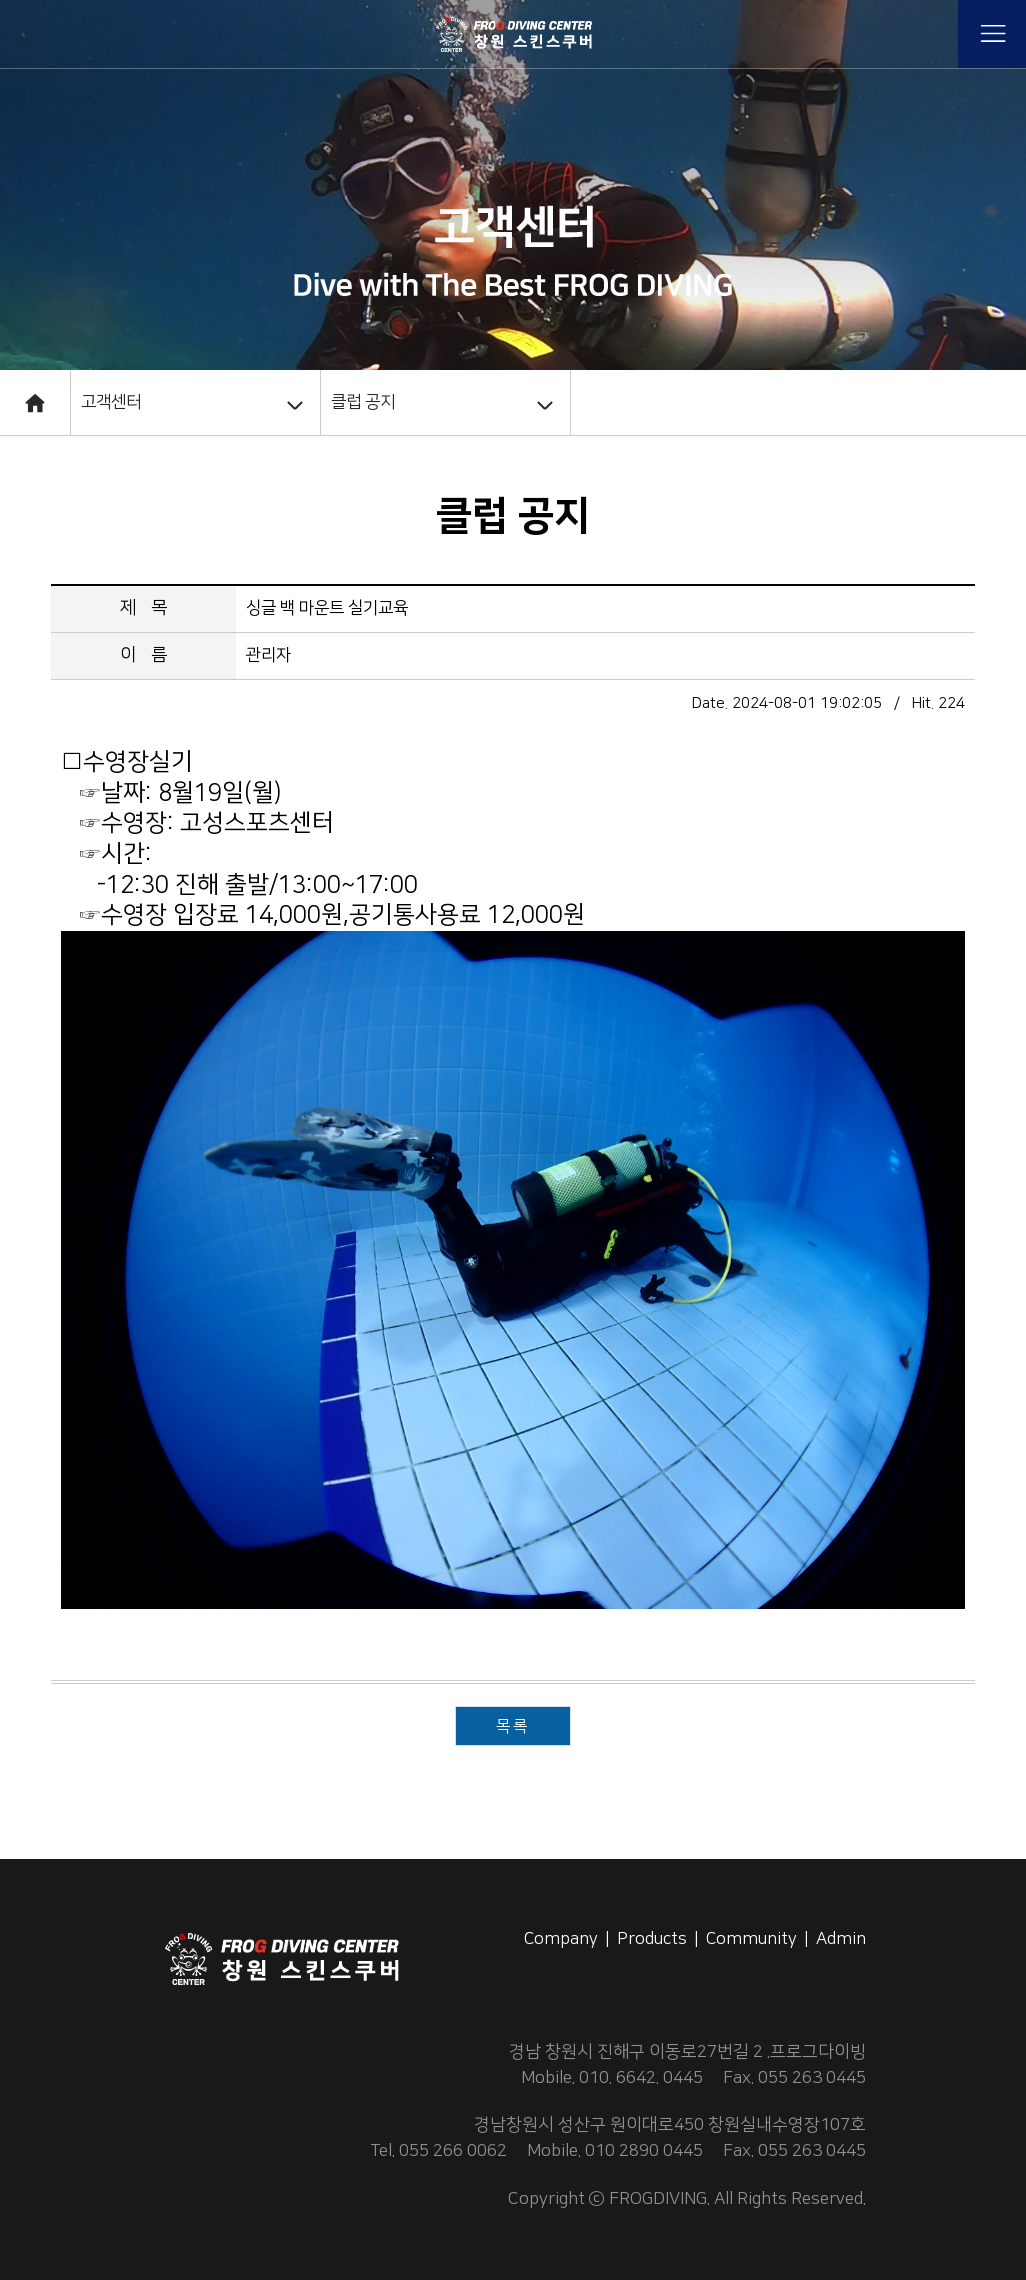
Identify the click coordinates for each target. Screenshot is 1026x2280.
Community (751, 1939)
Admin (841, 1939)
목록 (512, 1726)
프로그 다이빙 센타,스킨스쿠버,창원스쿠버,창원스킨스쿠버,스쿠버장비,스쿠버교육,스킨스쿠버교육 (513, 34)
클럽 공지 (363, 402)
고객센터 (111, 402)
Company (561, 1939)
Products (652, 1939)
